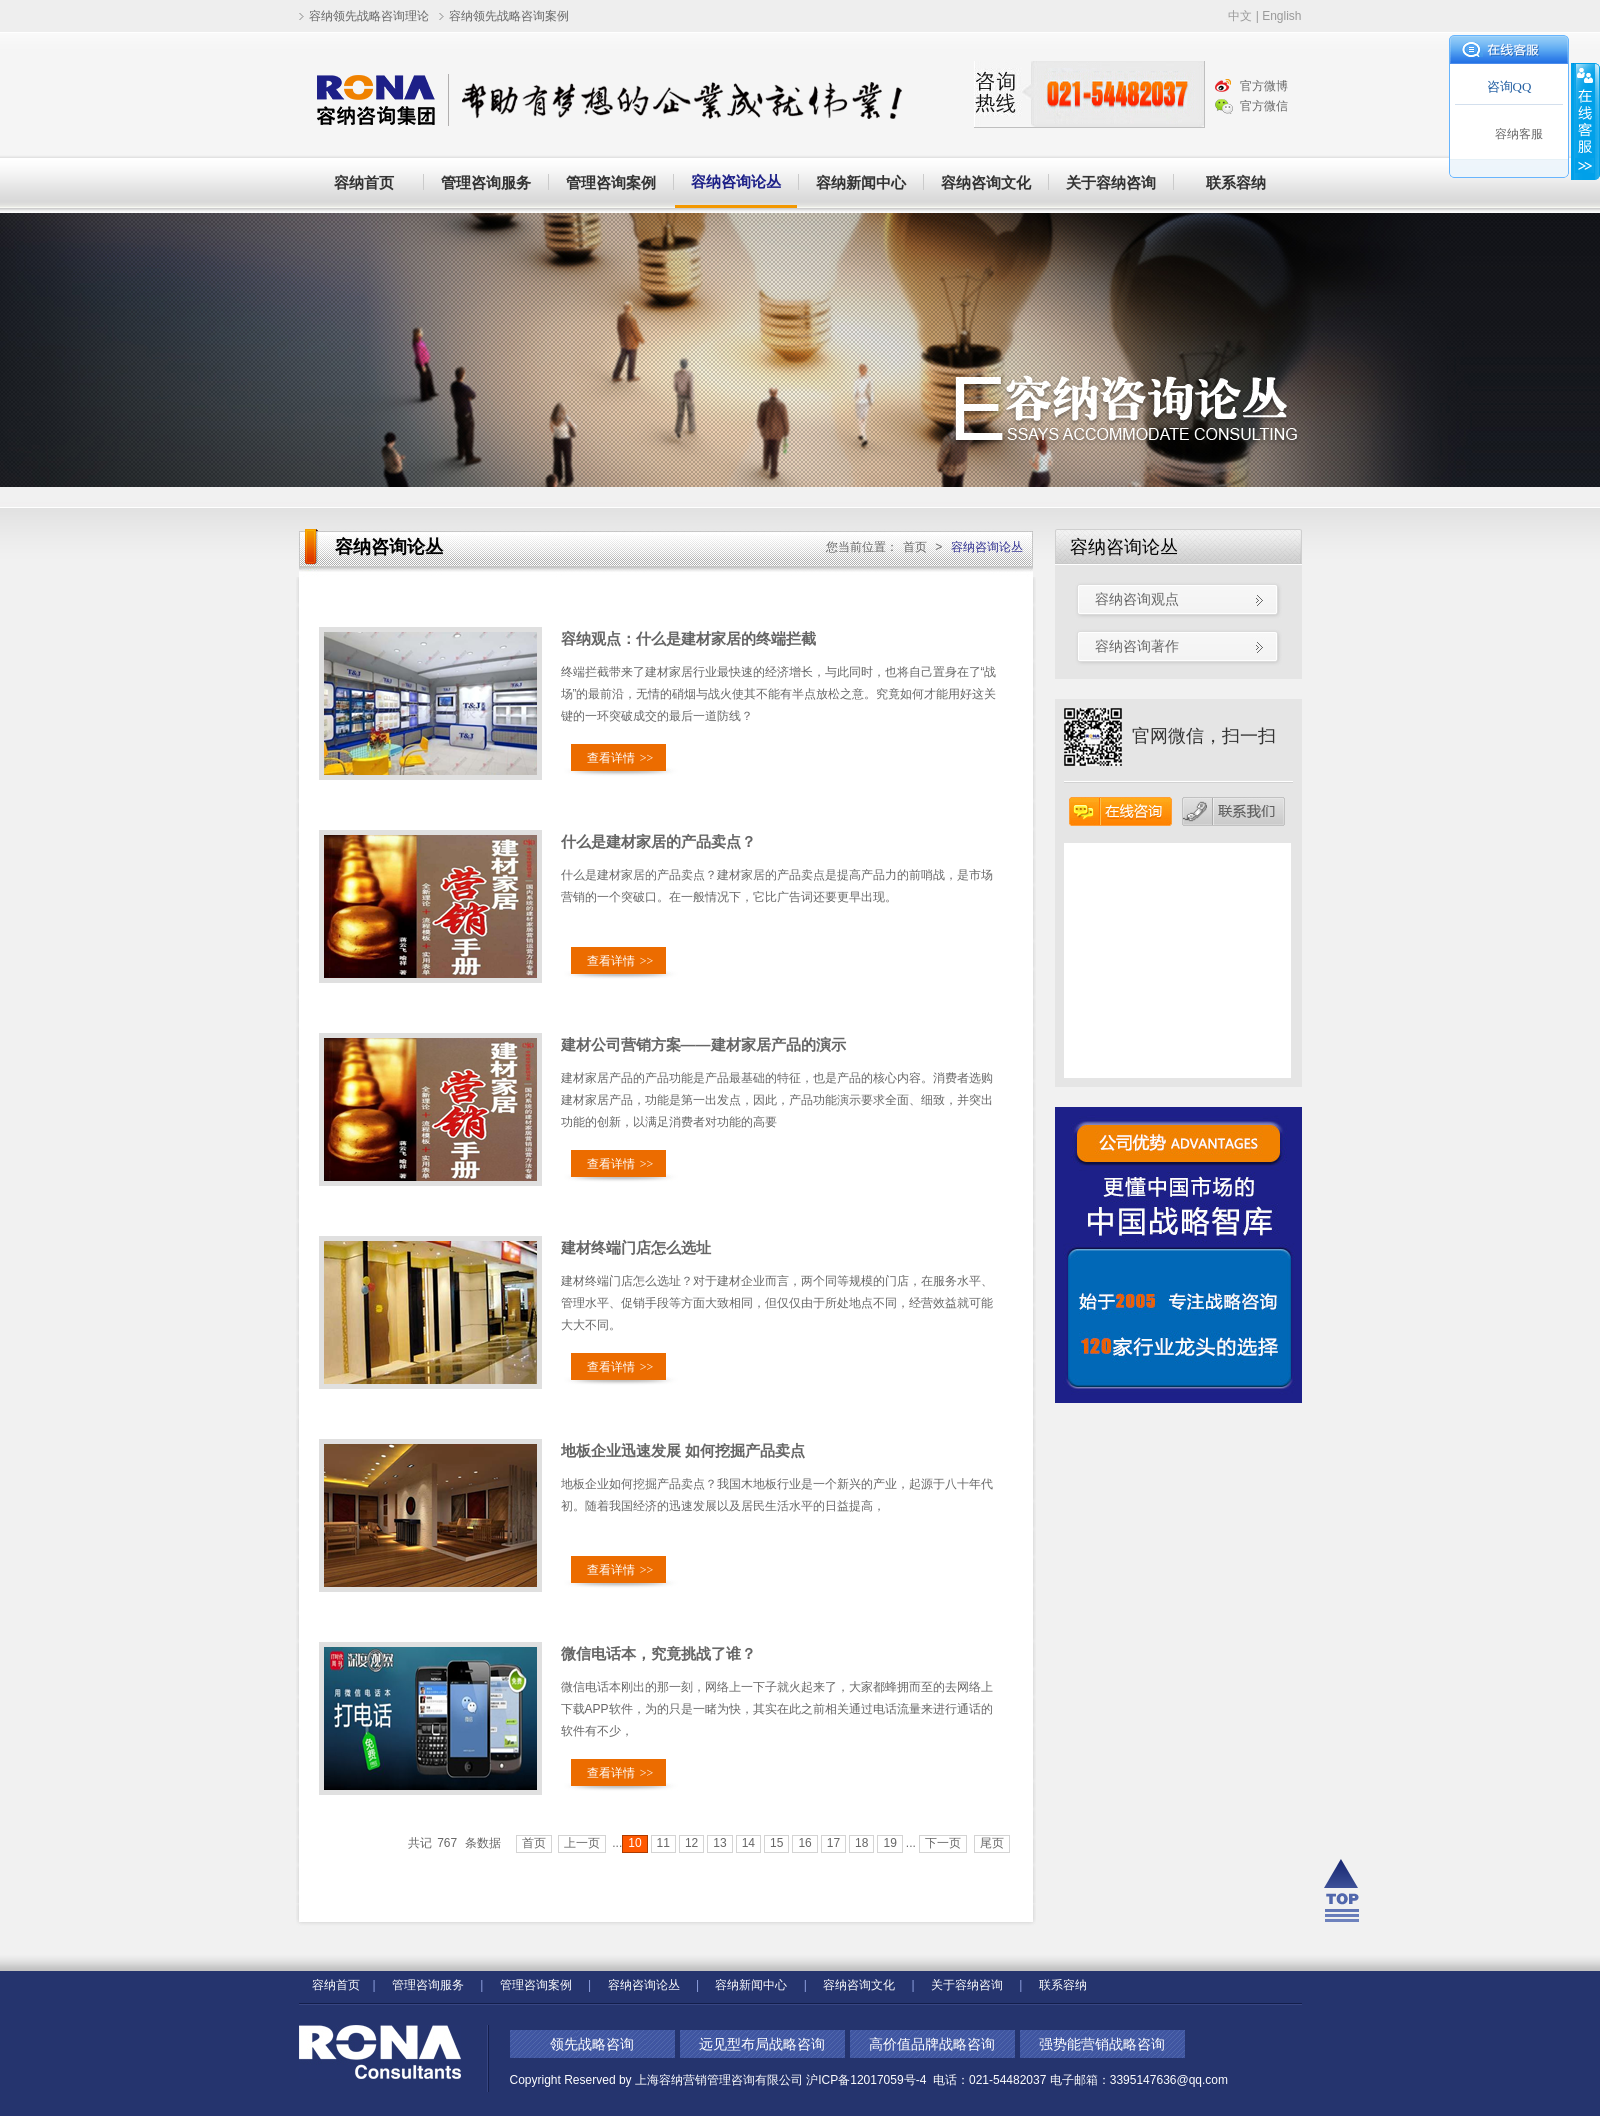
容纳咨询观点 (1137, 599)
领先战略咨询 (592, 2044)
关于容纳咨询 (1111, 182)
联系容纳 (1236, 182)
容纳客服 (1519, 134)
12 (691, 1843)
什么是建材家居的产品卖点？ (658, 841)
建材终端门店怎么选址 (636, 1247)
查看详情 (620, 758)
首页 (915, 547)
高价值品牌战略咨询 (932, 2044)
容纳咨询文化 (986, 182)
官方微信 (1264, 106)
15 (776, 1843)
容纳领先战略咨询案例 (509, 16)
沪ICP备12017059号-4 (867, 2080)
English (1281, 16)
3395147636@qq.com (1169, 2080)
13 (719, 1843)
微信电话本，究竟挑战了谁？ (658, 1653)
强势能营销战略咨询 (1102, 2044)
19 (889, 1843)
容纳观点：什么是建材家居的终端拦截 (688, 638)
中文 (1240, 16)
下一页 (943, 1843)
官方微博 (1264, 86)
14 (748, 1843)
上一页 (582, 1843)
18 (861, 1843)
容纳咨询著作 (1137, 646)
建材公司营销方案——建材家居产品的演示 (703, 1044)
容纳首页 (364, 182)
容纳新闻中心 (861, 182)
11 (663, 1843)
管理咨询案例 (611, 182)
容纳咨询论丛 (736, 181)
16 (804, 1843)
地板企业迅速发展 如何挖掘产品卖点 (683, 1450)
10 (634, 1843)
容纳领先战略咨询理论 (369, 16)
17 (833, 1843)
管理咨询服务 (486, 182)
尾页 (992, 1843)
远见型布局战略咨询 (762, 2044)
